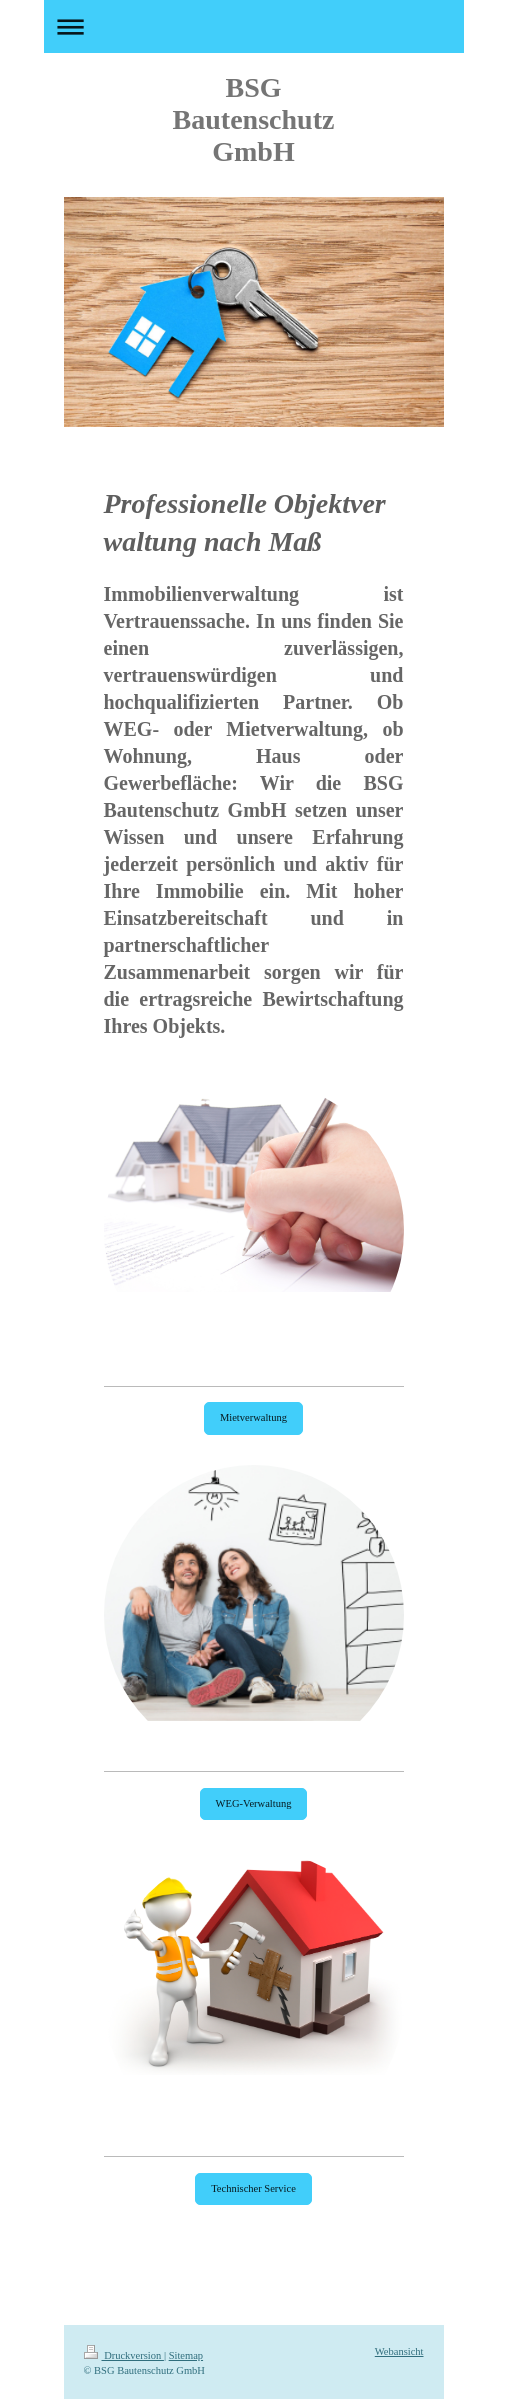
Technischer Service (253, 2188)
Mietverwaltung (253, 1417)
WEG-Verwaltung (254, 1803)
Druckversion (124, 2355)
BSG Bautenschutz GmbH (254, 119)
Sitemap (186, 2355)
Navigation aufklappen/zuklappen (254, 26)
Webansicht (399, 2351)
